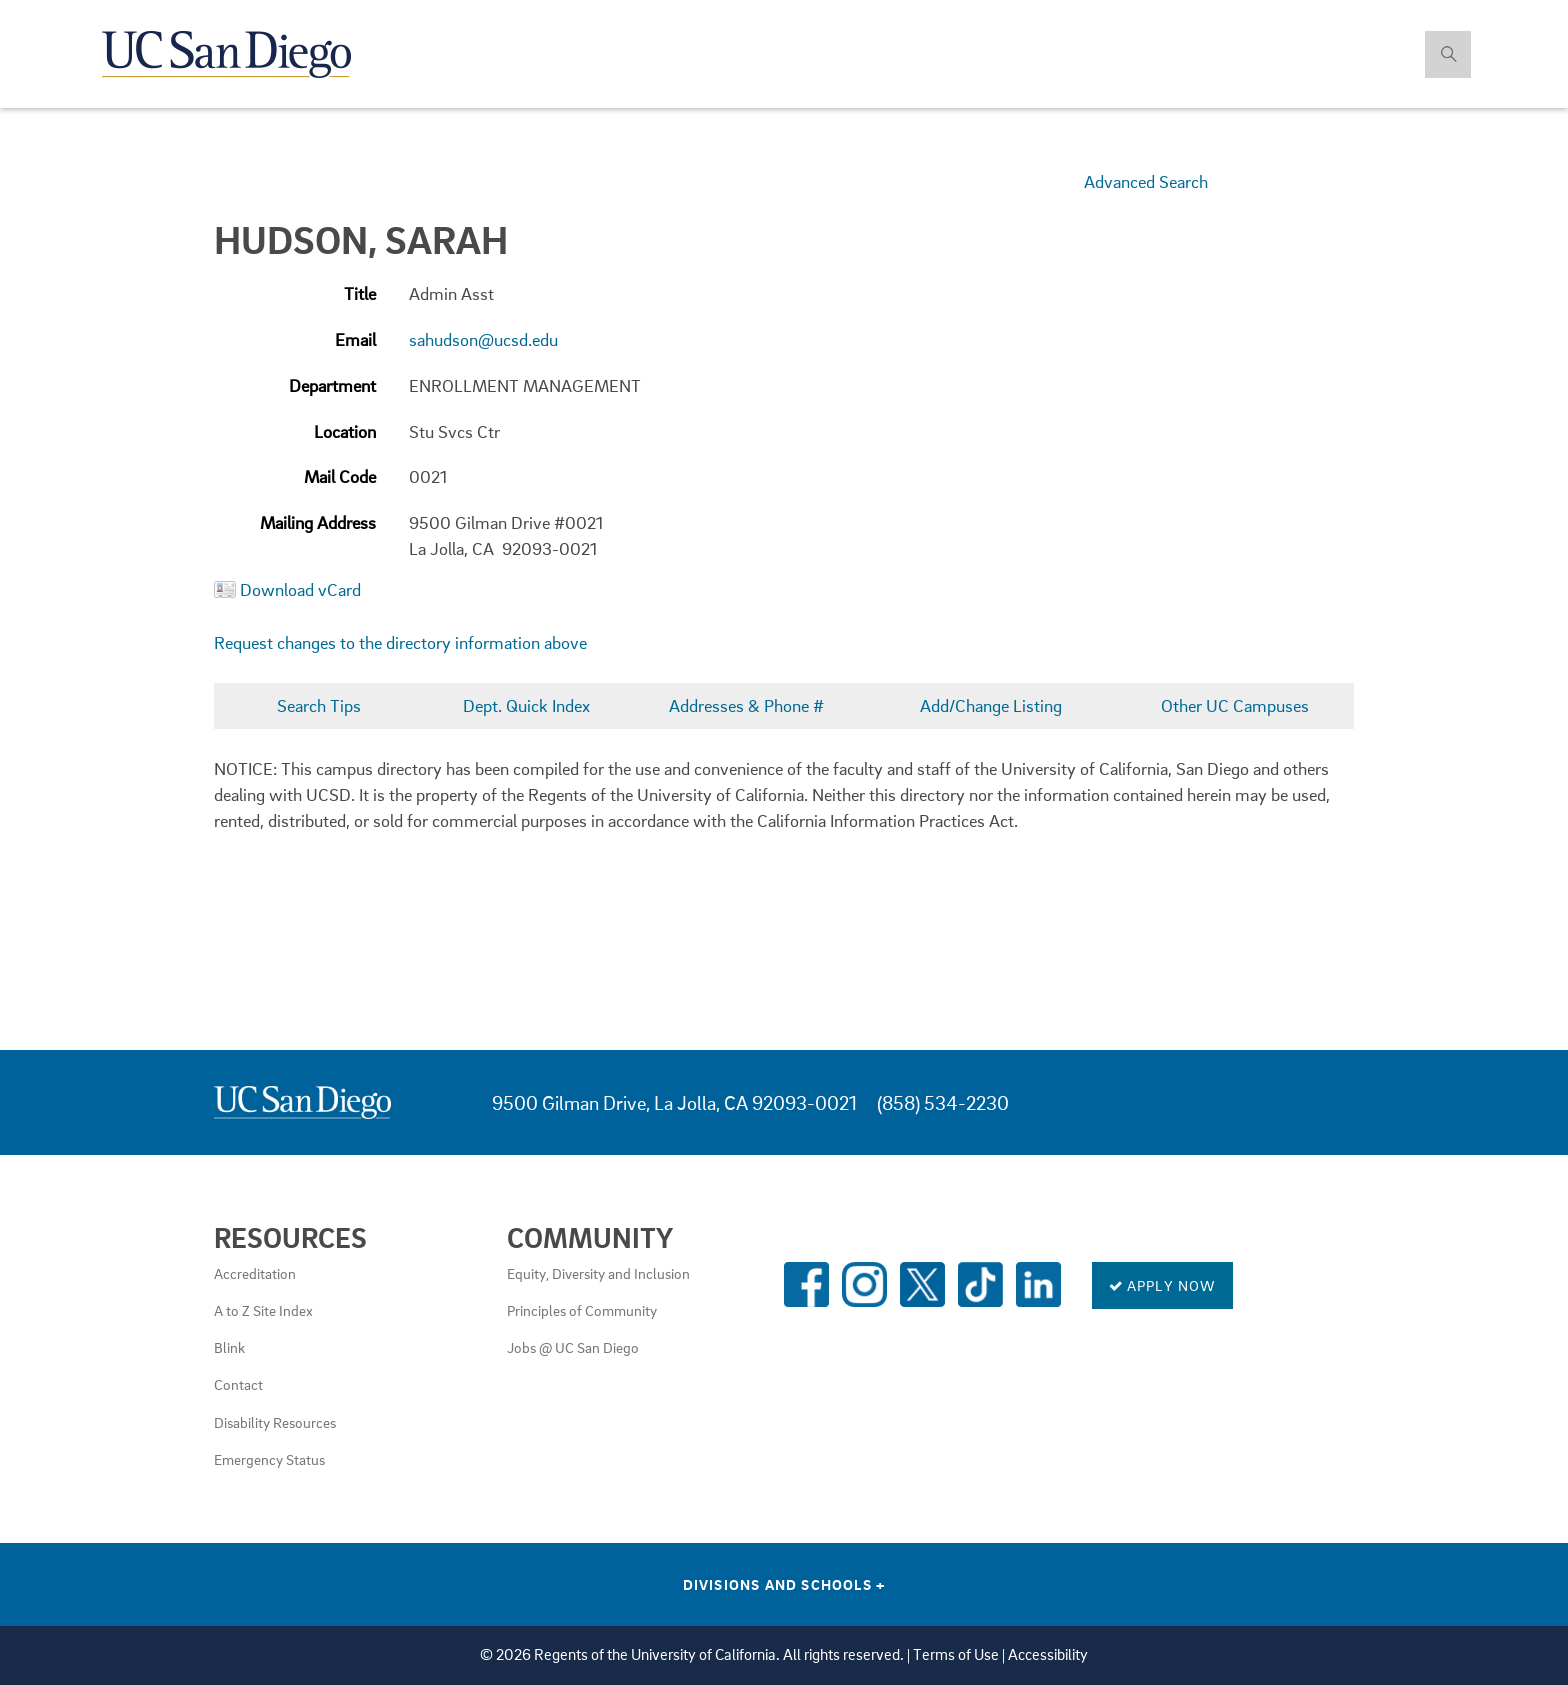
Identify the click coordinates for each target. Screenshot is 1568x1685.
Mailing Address (318, 522)
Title (360, 293)
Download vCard (300, 589)
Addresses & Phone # (746, 705)
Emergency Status (269, 1459)
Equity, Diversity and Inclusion (598, 1273)
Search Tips (319, 705)
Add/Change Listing (991, 705)
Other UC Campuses (1235, 705)
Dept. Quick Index (526, 705)
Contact (238, 1384)
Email (355, 339)
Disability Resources (275, 1422)
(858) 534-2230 (943, 1102)
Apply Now (1162, 1285)
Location (345, 431)
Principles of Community (582, 1310)
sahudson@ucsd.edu (483, 339)
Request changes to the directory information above (400, 642)
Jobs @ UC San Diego (573, 1347)
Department (332, 385)
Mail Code (340, 476)
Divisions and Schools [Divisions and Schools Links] (784, 1584)
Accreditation (255, 1273)
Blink (229, 1347)
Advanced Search (1146, 181)
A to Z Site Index (263, 1310)
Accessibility (1048, 1654)
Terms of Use (956, 1654)
